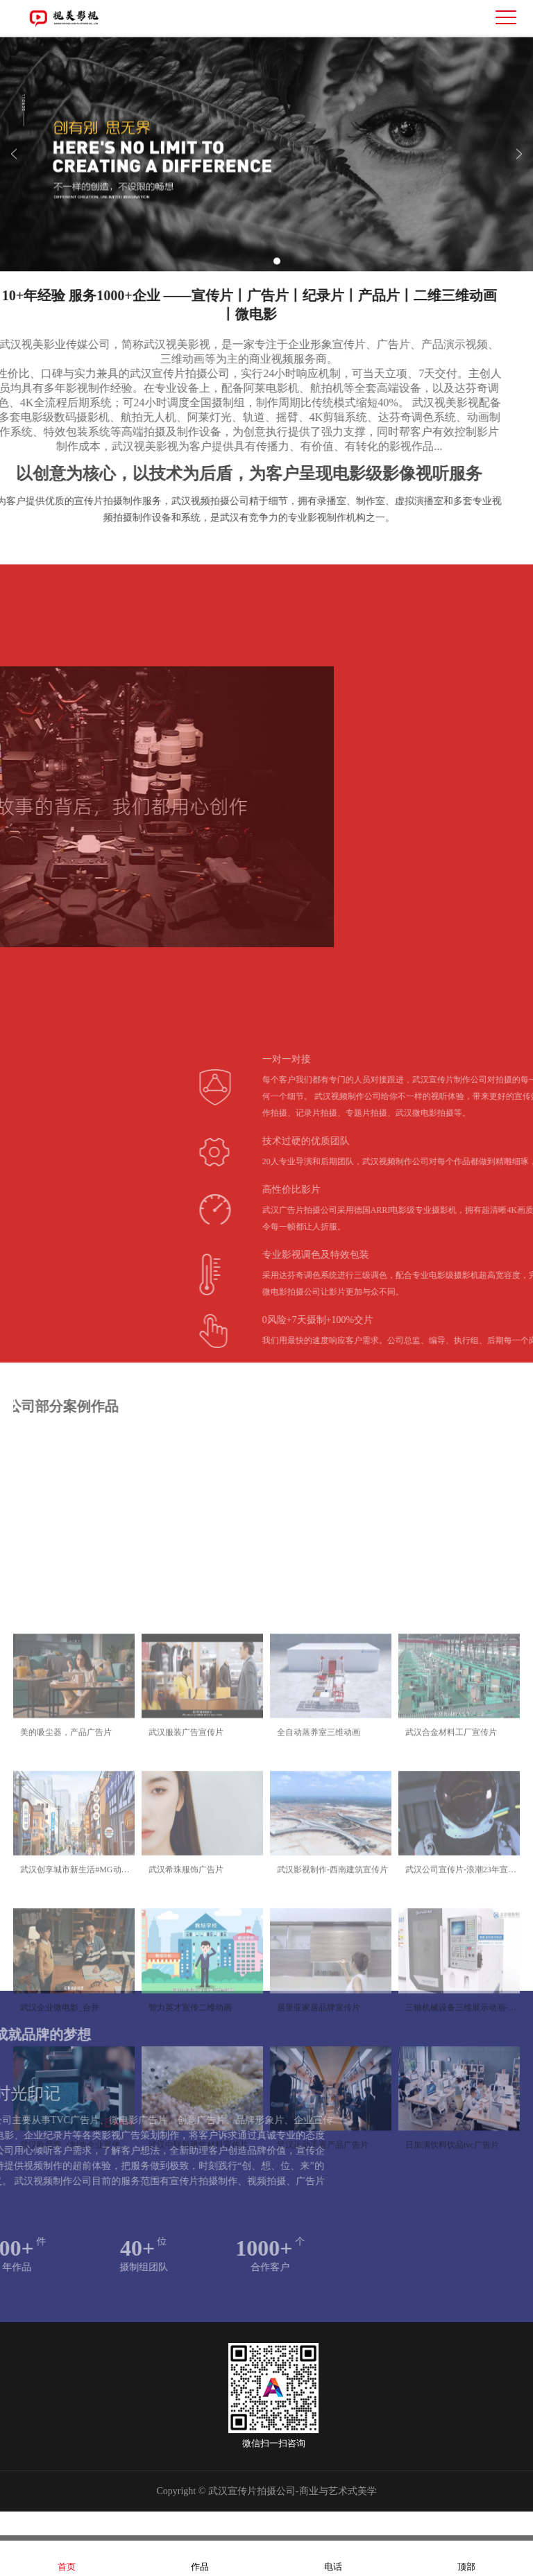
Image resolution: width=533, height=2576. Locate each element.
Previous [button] (14, 166)
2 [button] (276, 272)
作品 (200, 2557)
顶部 (466, 2557)
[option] (266, 166)
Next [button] (519, 166)
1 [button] (256, 272)
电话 (333, 2557)
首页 (67, 2557)
